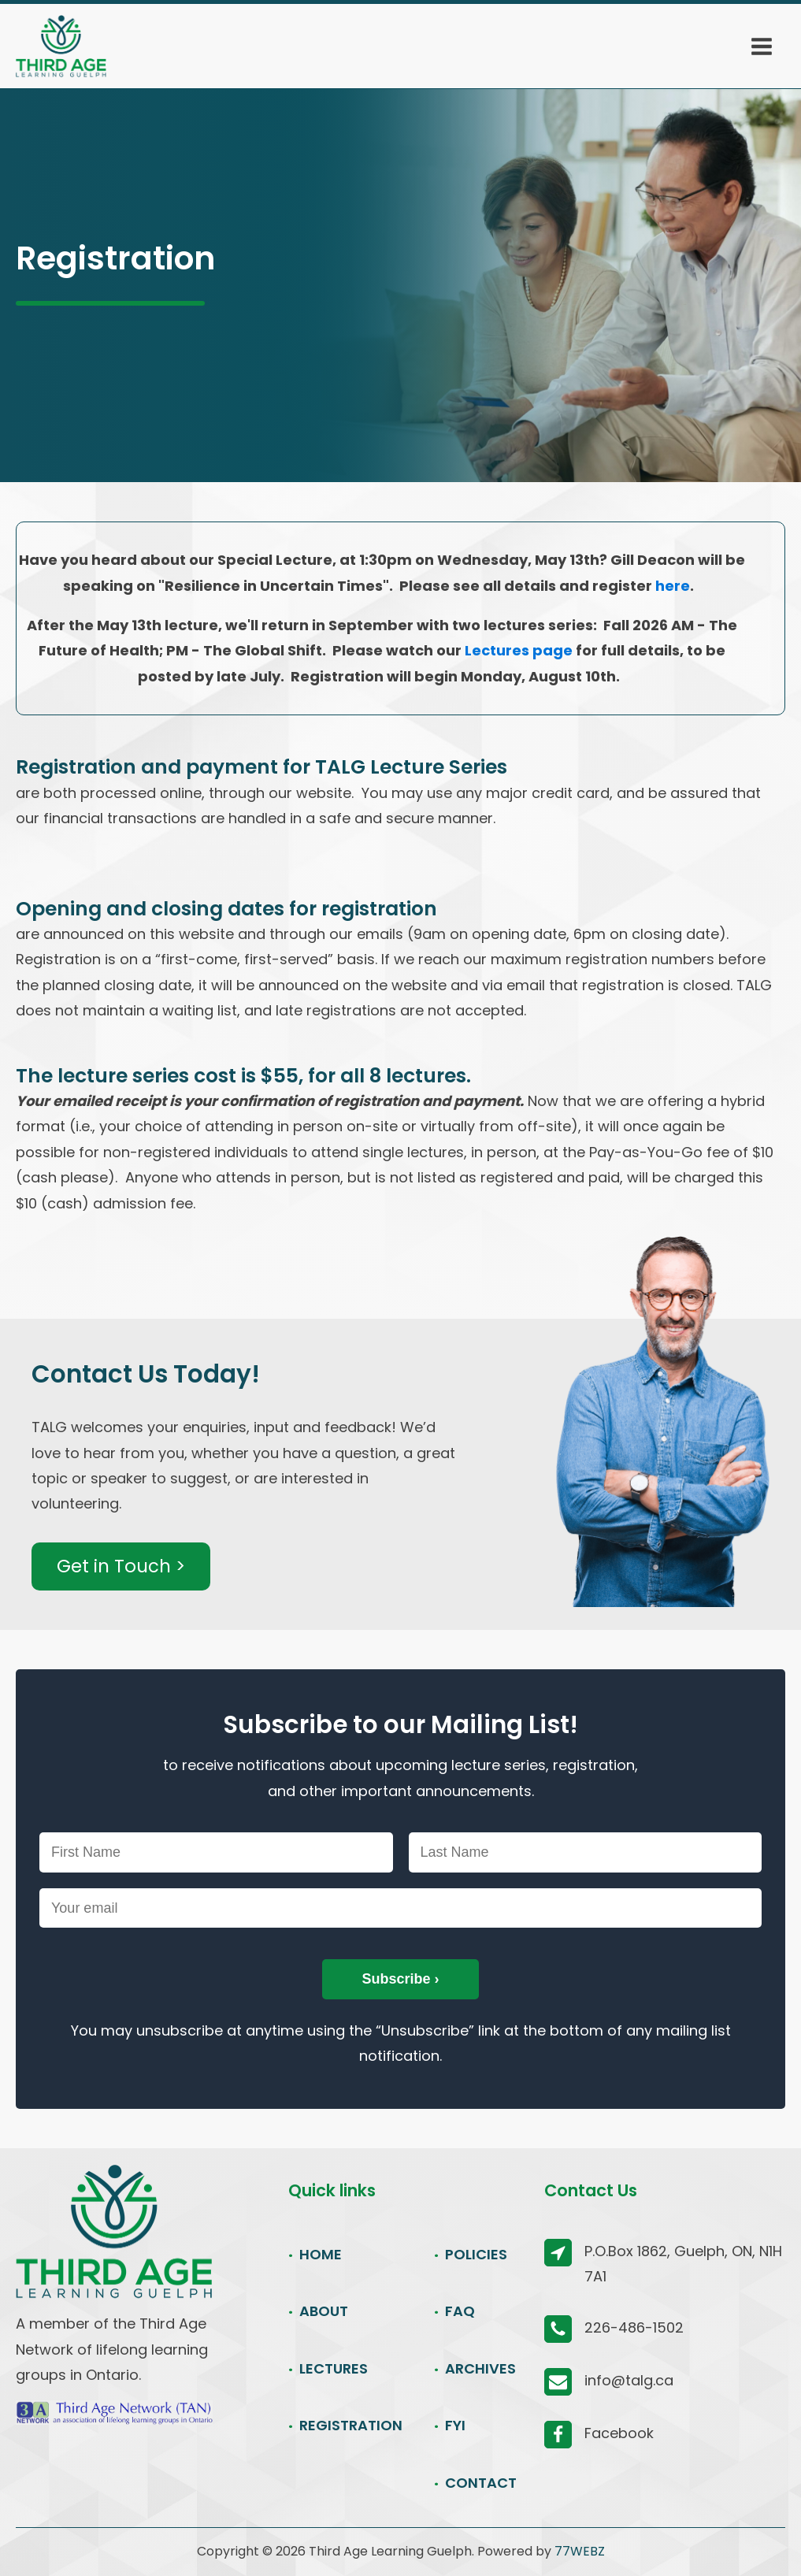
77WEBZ (579, 2551)
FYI (455, 2425)
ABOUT (323, 2311)
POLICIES (476, 2254)
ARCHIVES (480, 2368)
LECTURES (333, 2368)
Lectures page (519, 650)
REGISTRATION (350, 2425)
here (672, 586)
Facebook (619, 2433)
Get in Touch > (121, 1566)
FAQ (460, 2311)
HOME (320, 2254)
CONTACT (481, 2482)
